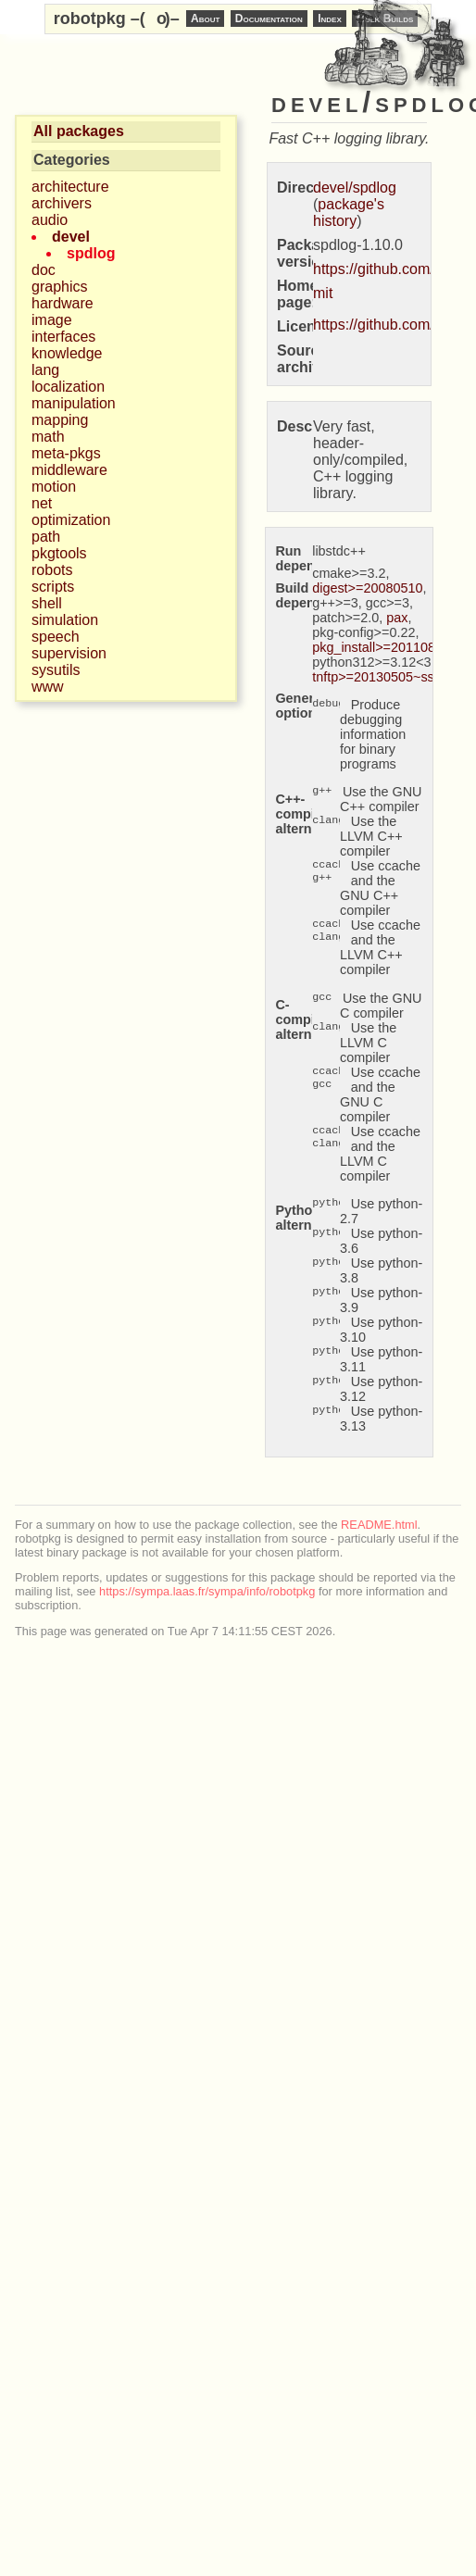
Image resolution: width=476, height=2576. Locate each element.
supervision (68, 653)
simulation (64, 620)
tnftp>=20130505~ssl (374, 676)
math (48, 436)
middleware (69, 470)
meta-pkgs (66, 453)
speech (55, 636)
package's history (348, 212)
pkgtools (59, 553)
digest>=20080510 (367, 588)
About (205, 18)
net (41, 503)
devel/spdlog (354, 187)
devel (71, 236)
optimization (70, 520)
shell (46, 603)
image (51, 320)
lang (45, 370)
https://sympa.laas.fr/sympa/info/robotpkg (207, 1591)
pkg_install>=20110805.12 (390, 647)
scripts (52, 586)
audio (49, 220)
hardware (62, 303)
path (45, 536)
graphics (59, 286)
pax (396, 617)
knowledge (67, 353)
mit (322, 293)
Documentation (269, 18)
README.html (379, 1525)
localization (68, 386)
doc (43, 270)
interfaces (63, 336)
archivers (61, 203)
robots (51, 570)
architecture (70, 186)
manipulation (73, 403)
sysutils (55, 670)
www (47, 686)
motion (53, 486)
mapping (59, 420)
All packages (78, 131)
